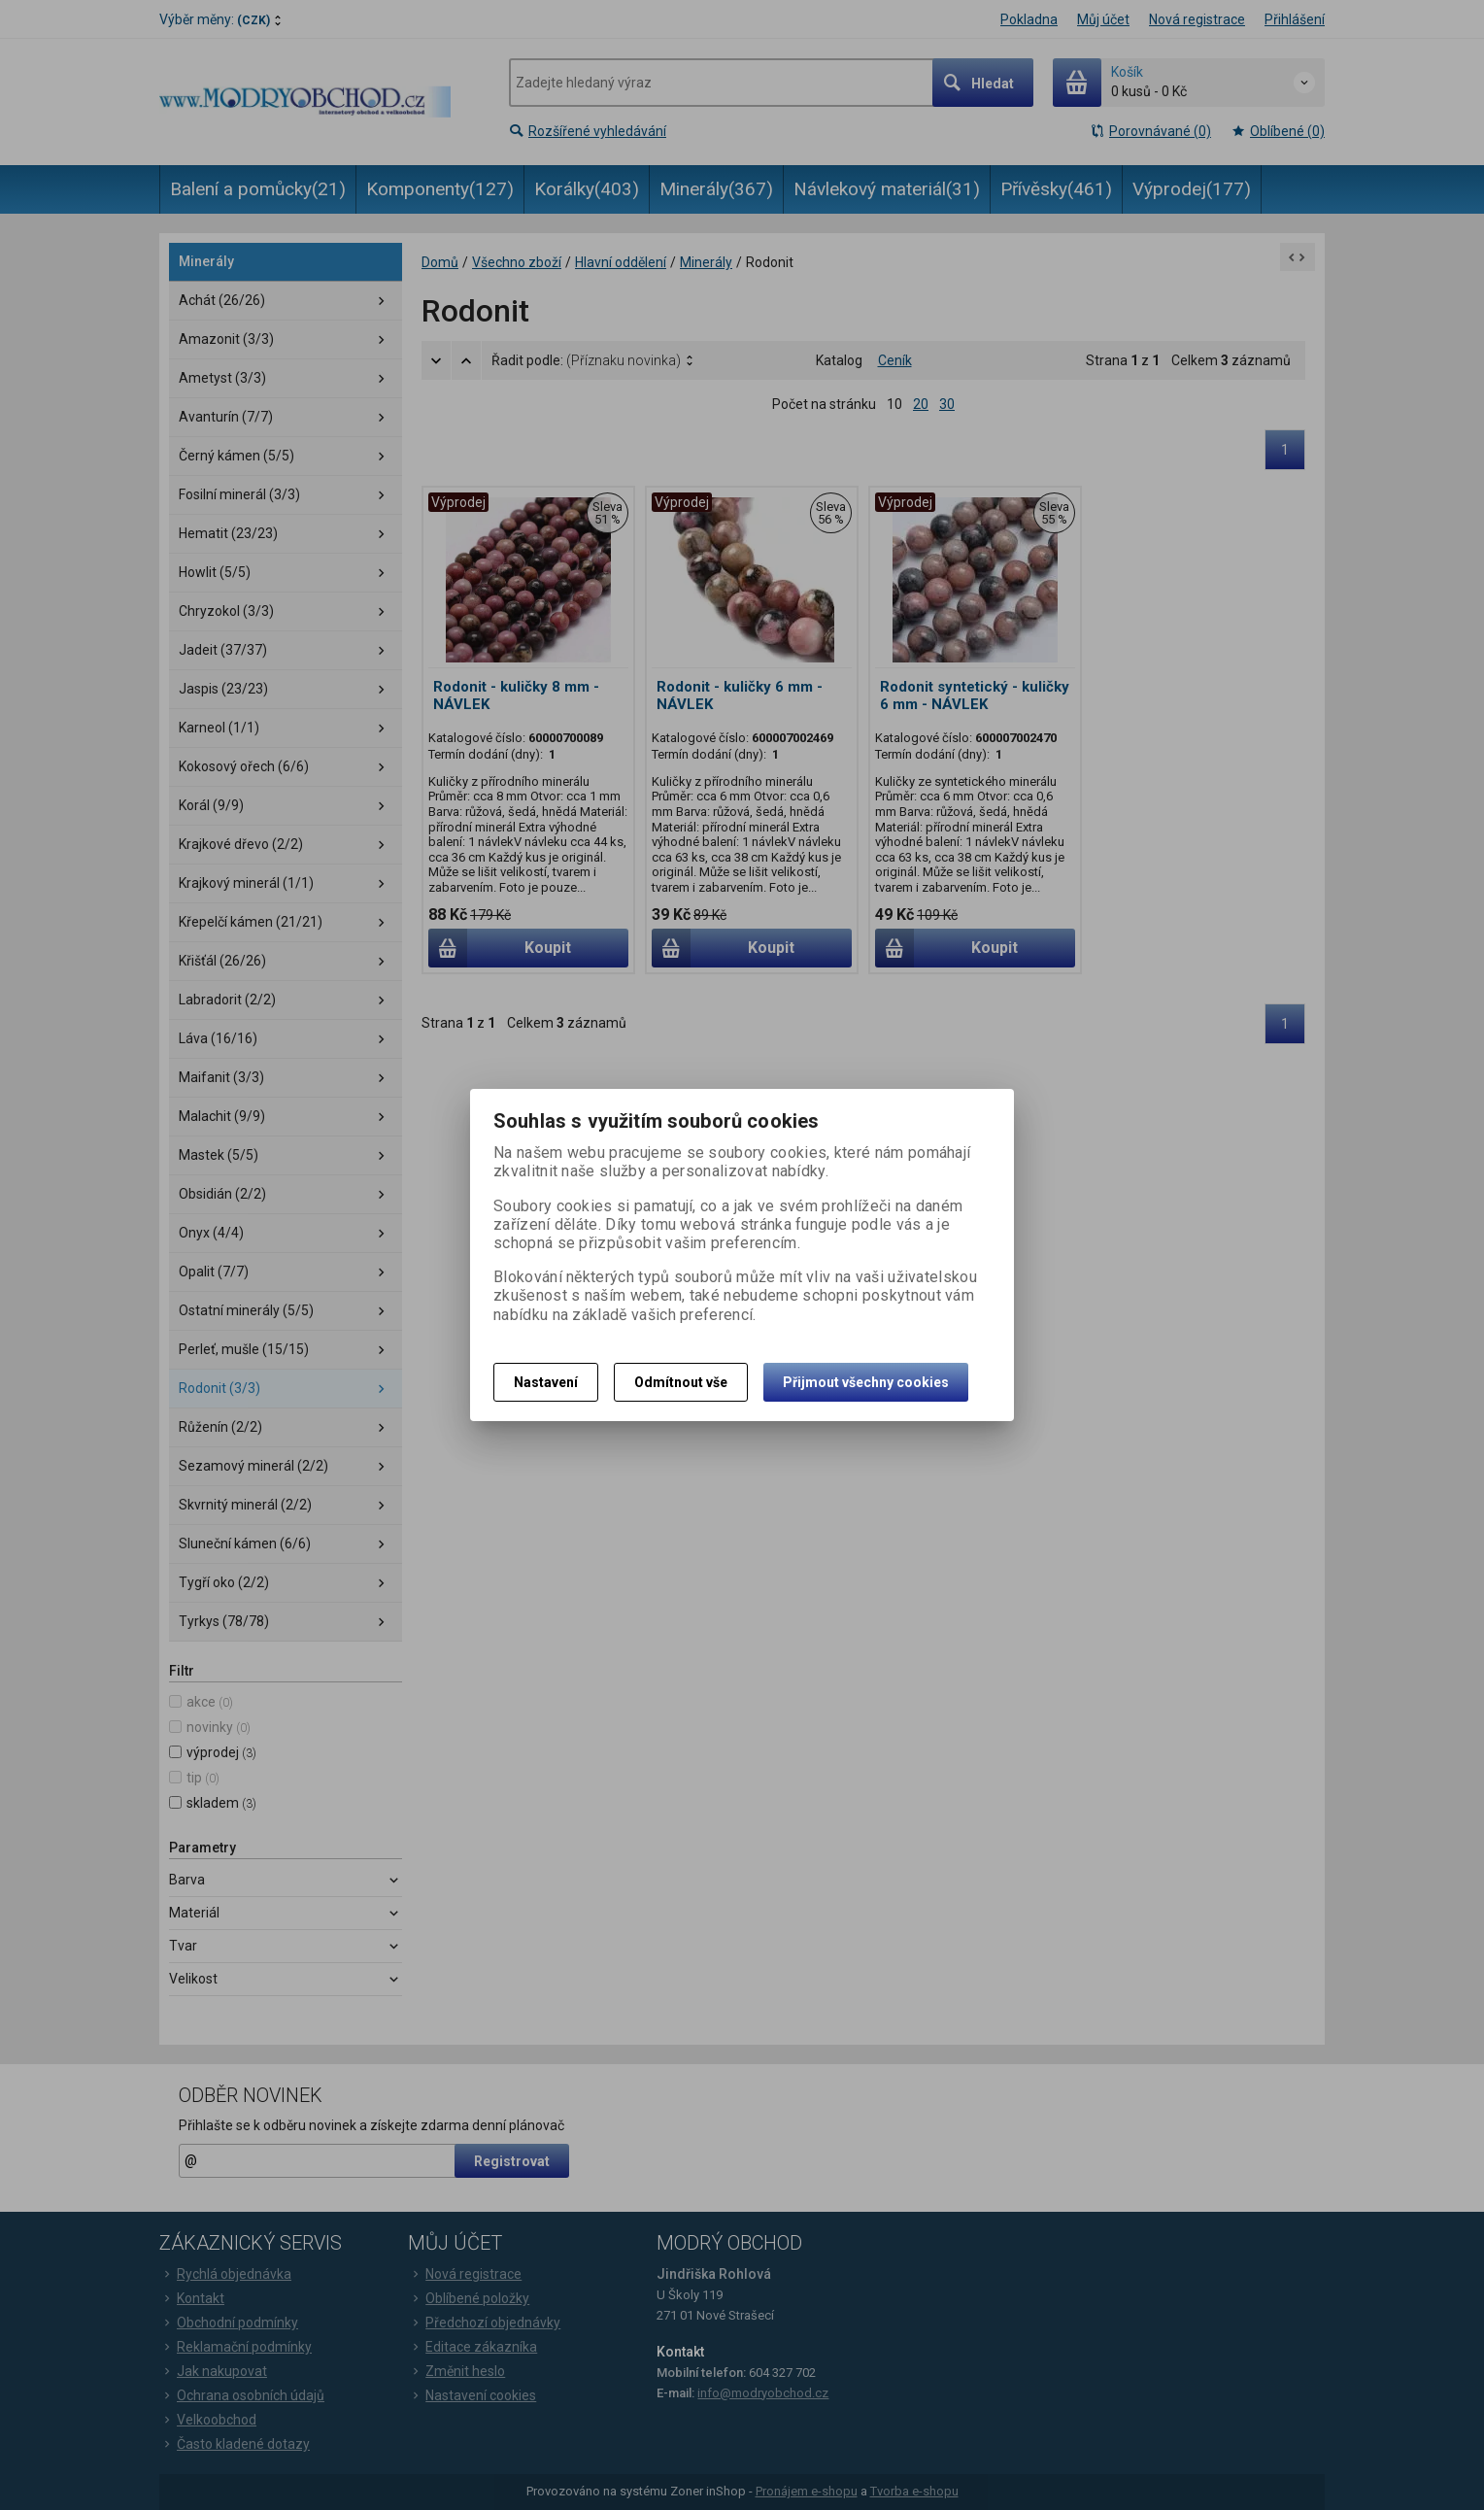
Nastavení (546, 1382)
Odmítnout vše (680, 1382)
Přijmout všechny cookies (866, 1382)
